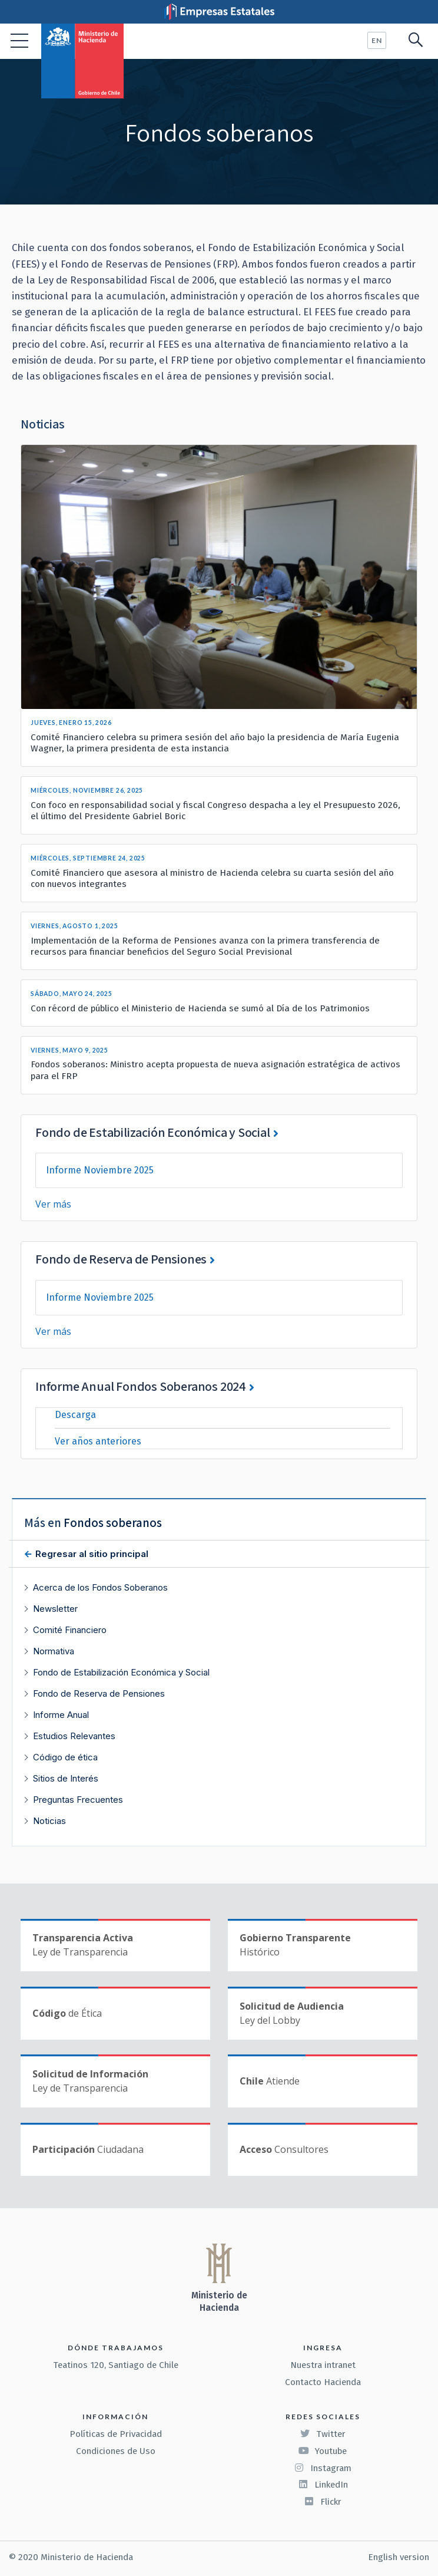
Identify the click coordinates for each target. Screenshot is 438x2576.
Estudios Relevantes (74, 1735)
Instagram (322, 2468)
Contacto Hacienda (323, 2382)
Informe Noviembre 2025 (100, 1170)
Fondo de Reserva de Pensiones (121, 1259)
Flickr (322, 2501)
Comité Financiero (70, 1629)
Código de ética (65, 1757)
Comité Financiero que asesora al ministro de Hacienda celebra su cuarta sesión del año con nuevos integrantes (212, 878)
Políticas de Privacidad (115, 2434)
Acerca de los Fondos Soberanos (100, 1587)
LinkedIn (323, 2484)
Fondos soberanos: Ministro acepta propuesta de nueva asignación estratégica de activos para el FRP (215, 1070)
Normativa (53, 1651)
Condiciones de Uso (115, 2451)
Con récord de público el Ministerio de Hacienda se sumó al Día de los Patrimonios (200, 1008)
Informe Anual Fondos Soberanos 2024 (140, 1386)
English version (398, 2557)
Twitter (323, 2434)
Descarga (75, 1414)
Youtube (322, 2451)
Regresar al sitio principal (90, 1553)
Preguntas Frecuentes (78, 1799)
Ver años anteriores (98, 1441)
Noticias (49, 1820)
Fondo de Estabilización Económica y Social (152, 1132)
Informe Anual (61, 1714)
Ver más (53, 1204)
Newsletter (55, 1608)
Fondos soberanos (113, 1523)
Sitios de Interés (65, 1778)
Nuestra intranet (323, 2365)
